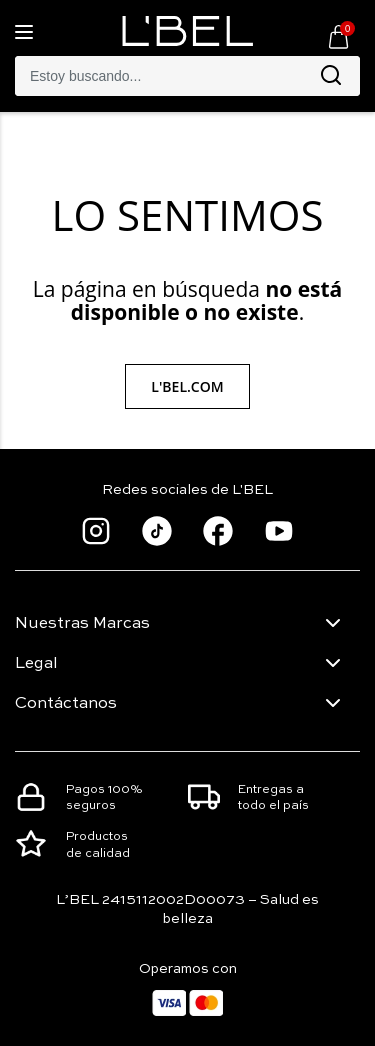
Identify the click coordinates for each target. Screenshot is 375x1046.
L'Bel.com (187, 386)
